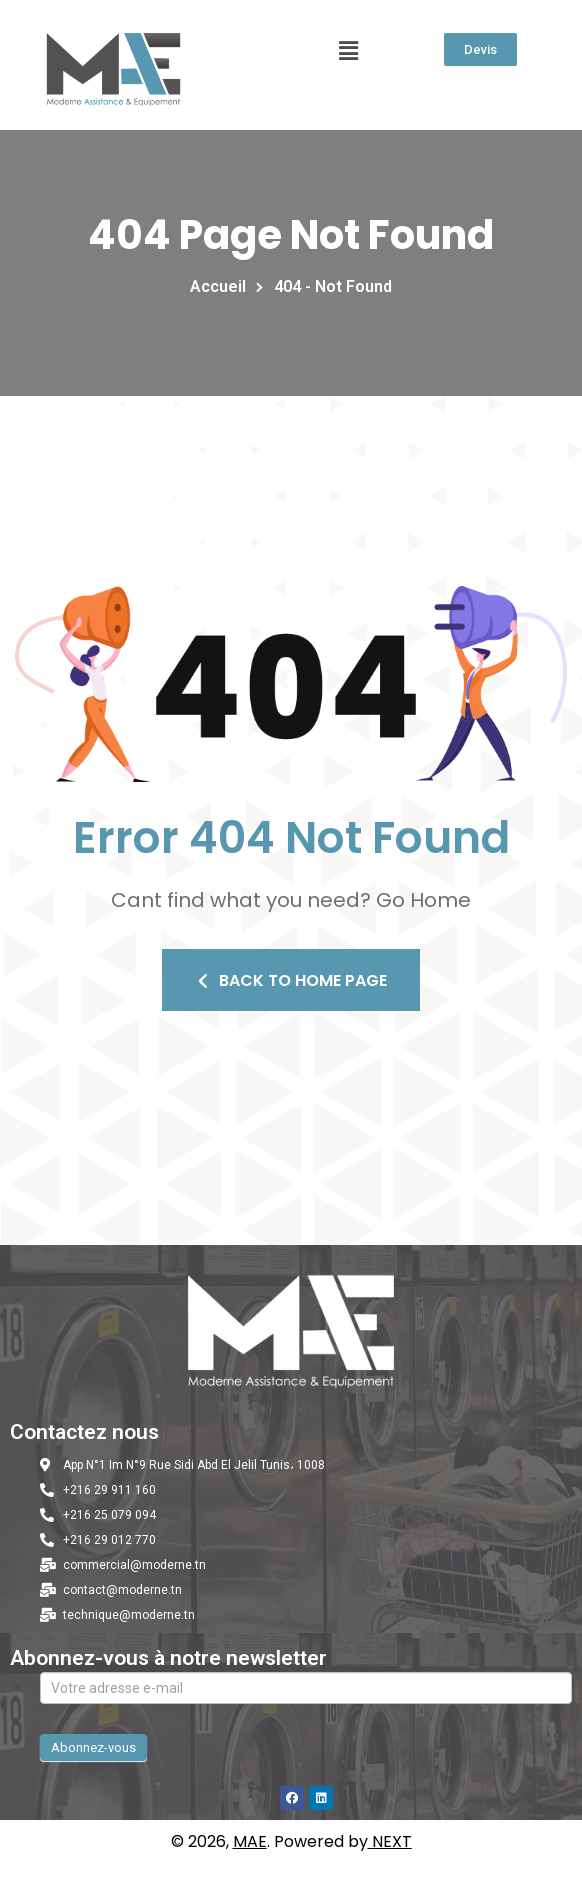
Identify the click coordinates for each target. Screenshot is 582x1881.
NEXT (392, 1841)
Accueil (222, 286)
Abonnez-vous (93, 1747)
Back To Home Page (291, 980)
